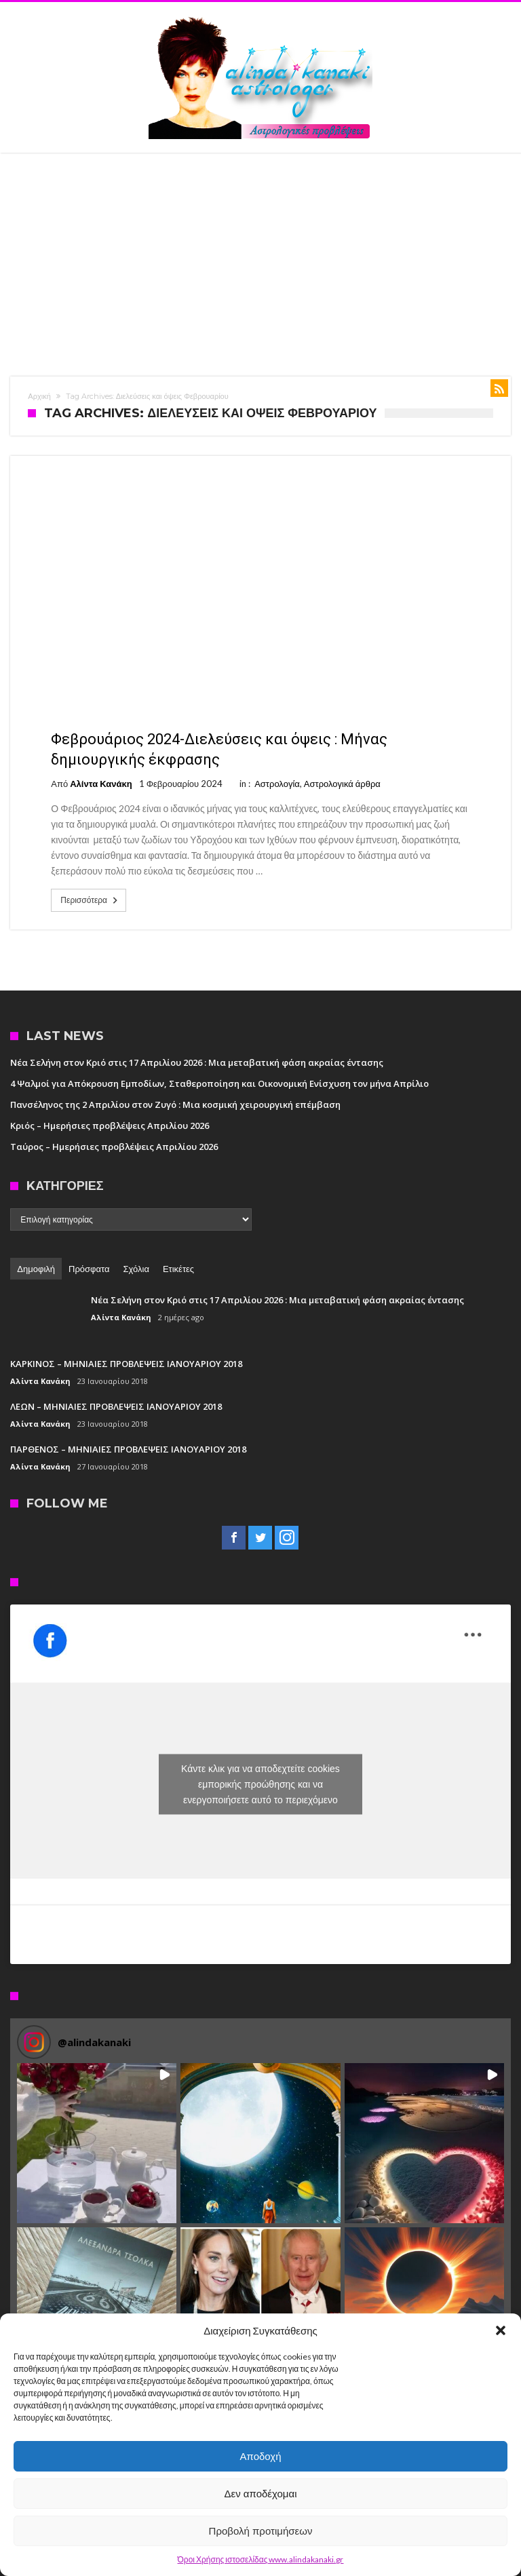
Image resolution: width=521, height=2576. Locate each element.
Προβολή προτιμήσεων (261, 2531)
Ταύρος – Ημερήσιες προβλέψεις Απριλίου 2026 (114, 1146)
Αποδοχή (261, 2456)
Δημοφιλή (36, 1268)
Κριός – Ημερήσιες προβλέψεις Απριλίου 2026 (109, 1125)
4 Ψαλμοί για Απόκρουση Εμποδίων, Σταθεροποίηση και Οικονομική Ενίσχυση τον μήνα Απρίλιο (219, 1083)
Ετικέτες (178, 1268)
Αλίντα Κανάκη (101, 783)
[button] (500, 2330)
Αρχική (39, 396)
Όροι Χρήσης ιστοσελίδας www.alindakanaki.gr (261, 2559)
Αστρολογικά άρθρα (342, 783)
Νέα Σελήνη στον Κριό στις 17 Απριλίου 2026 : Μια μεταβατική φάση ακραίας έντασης (196, 1062)
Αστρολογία (277, 783)
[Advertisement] (260, 254)
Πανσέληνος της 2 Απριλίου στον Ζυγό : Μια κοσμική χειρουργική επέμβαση (175, 1104)
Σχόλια (136, 1268)
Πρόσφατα (89, 1268)
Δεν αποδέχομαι (260, 2493)
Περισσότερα (90, 900)
